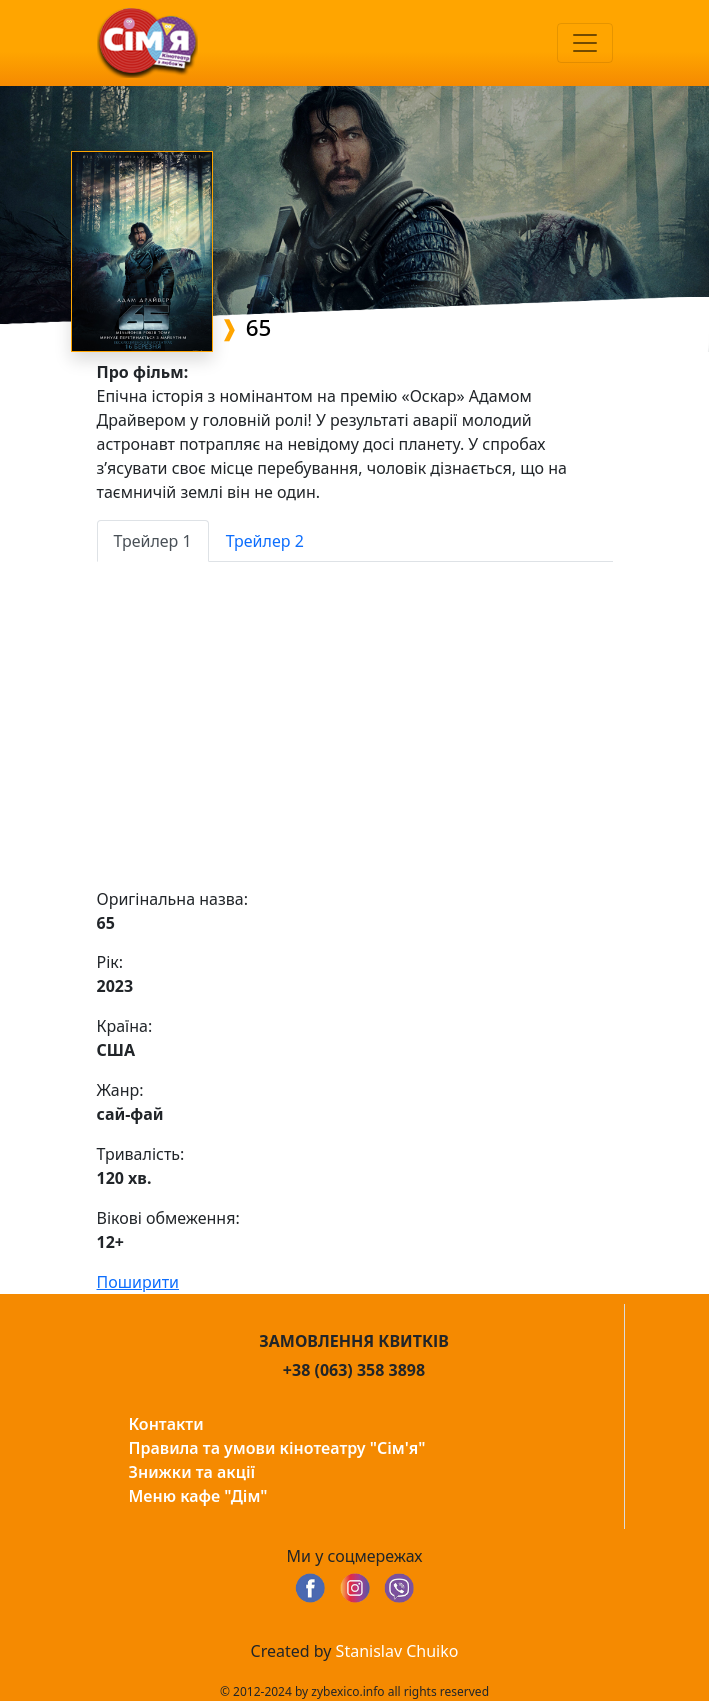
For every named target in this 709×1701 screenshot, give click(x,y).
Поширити (138, 1282)
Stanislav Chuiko (397, 1651)
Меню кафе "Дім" (198, 1496)
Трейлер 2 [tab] (265, 541)
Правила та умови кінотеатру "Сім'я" (277, 1448)
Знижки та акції (192, 1472)
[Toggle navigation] (585, 43)
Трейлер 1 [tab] (153, 541)
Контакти (166, 1424)
